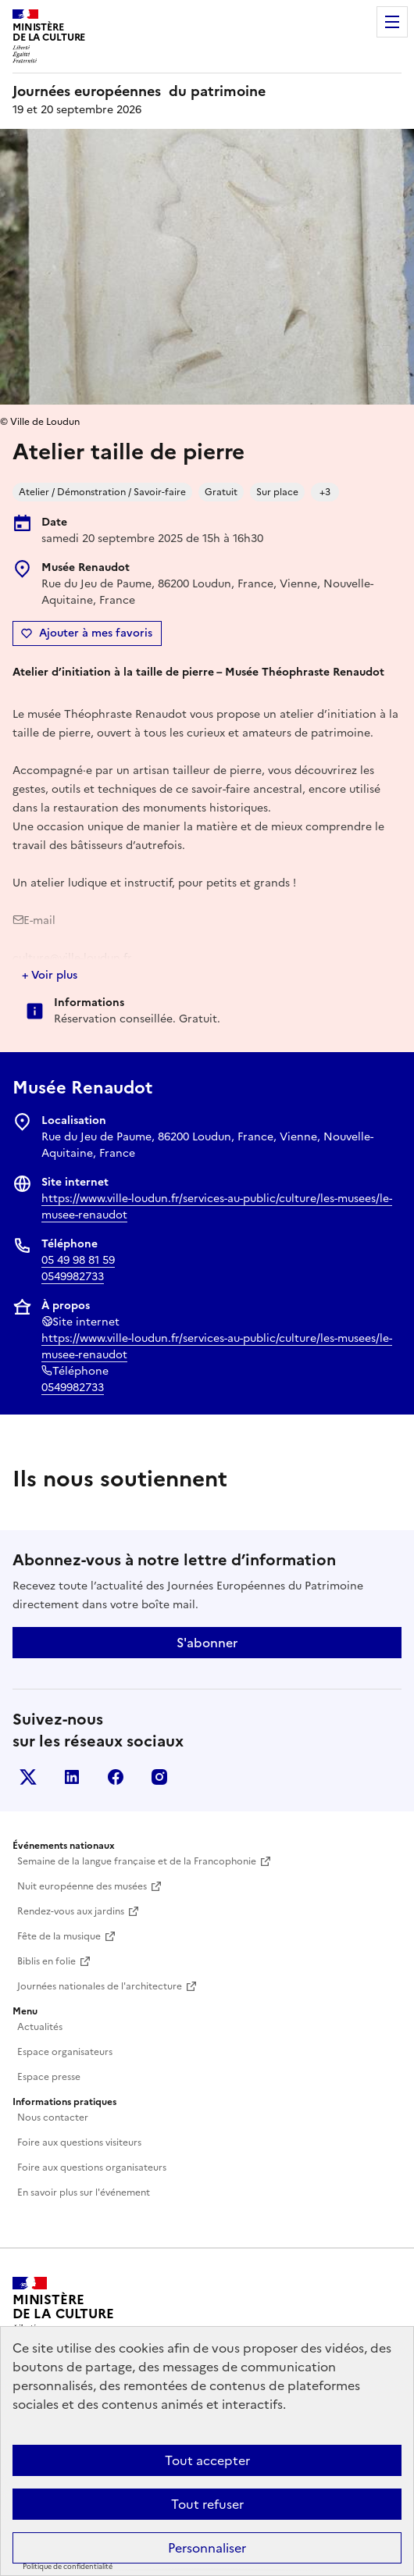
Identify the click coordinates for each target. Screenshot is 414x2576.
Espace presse (48, 2077)
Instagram (159, 1777)
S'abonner (207, 1642)
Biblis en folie (46, 1961)
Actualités (39, 2027)
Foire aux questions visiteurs (79, 2142)
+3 (324, 492)
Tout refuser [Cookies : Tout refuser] (207, 2504)
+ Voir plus (49, 975)
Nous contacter (52, 2117)
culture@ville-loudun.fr (72, 958)
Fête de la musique (59, 1936)
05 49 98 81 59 (78, 1260)
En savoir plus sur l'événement (83, 2192)
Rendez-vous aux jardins (70, 1911)
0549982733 (72, 1276)
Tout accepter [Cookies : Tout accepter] (207, 2460)
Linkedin (71, 1777)
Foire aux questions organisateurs (91, 2167)
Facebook (115, 1777)
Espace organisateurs (64, 2052)
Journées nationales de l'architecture (99, 1986)
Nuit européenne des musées (82, 1886)
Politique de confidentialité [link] (67, 2566)
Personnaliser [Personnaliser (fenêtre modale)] (207, 2548)
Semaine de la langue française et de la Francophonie (136, 1861)
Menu (392, 21)
